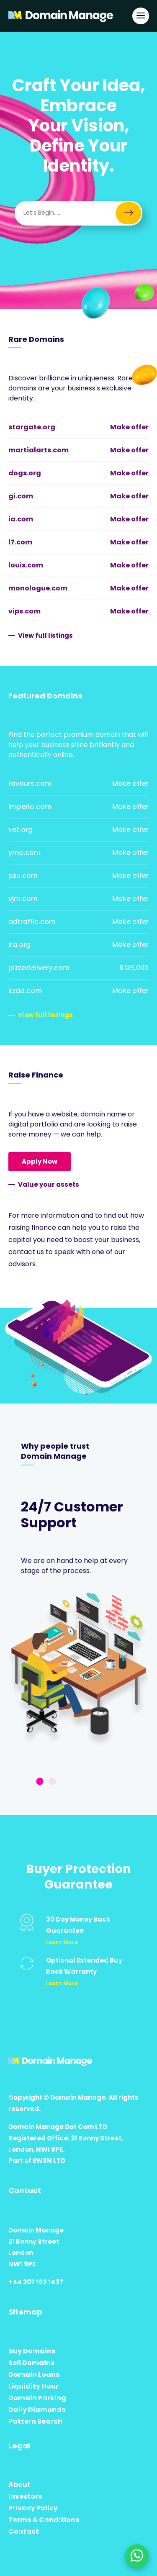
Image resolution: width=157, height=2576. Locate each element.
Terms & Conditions (43, 2520)
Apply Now (39, 1161)
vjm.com (23, 898)
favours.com (29, 783)
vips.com (24, 611)
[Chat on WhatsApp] (137, 2556)
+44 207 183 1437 (35, 2282)
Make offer (129, 427)
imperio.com (29, 806)
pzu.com (23, 875)
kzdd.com (25, 991)
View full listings (45, 635)
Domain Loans (33, 2374)
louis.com (25, 565)
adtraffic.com (32, 921)
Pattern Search (35, 2421)
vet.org (20, 829)
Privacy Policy (33, 2508)
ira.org (19, 944)
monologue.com (37, 588)
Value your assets (48, 1184)
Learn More (62, 1942)
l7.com (20, 542)
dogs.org (24, 473)
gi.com (20, 496)
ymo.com (24, 852)
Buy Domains (31, 2351)
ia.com (20, 519)
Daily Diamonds (36, 2409)
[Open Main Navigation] (140, 16)
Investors (25, 2496)
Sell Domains (31, 2363)
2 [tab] (52, 1782)
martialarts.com (38, 450)
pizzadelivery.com (38, 967)
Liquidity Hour (33, 2386)
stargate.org (31, 427)
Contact (23, 2531)
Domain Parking (37, 2398)
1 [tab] (40, 1782)
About (19, 2484)
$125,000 (134, 967)
